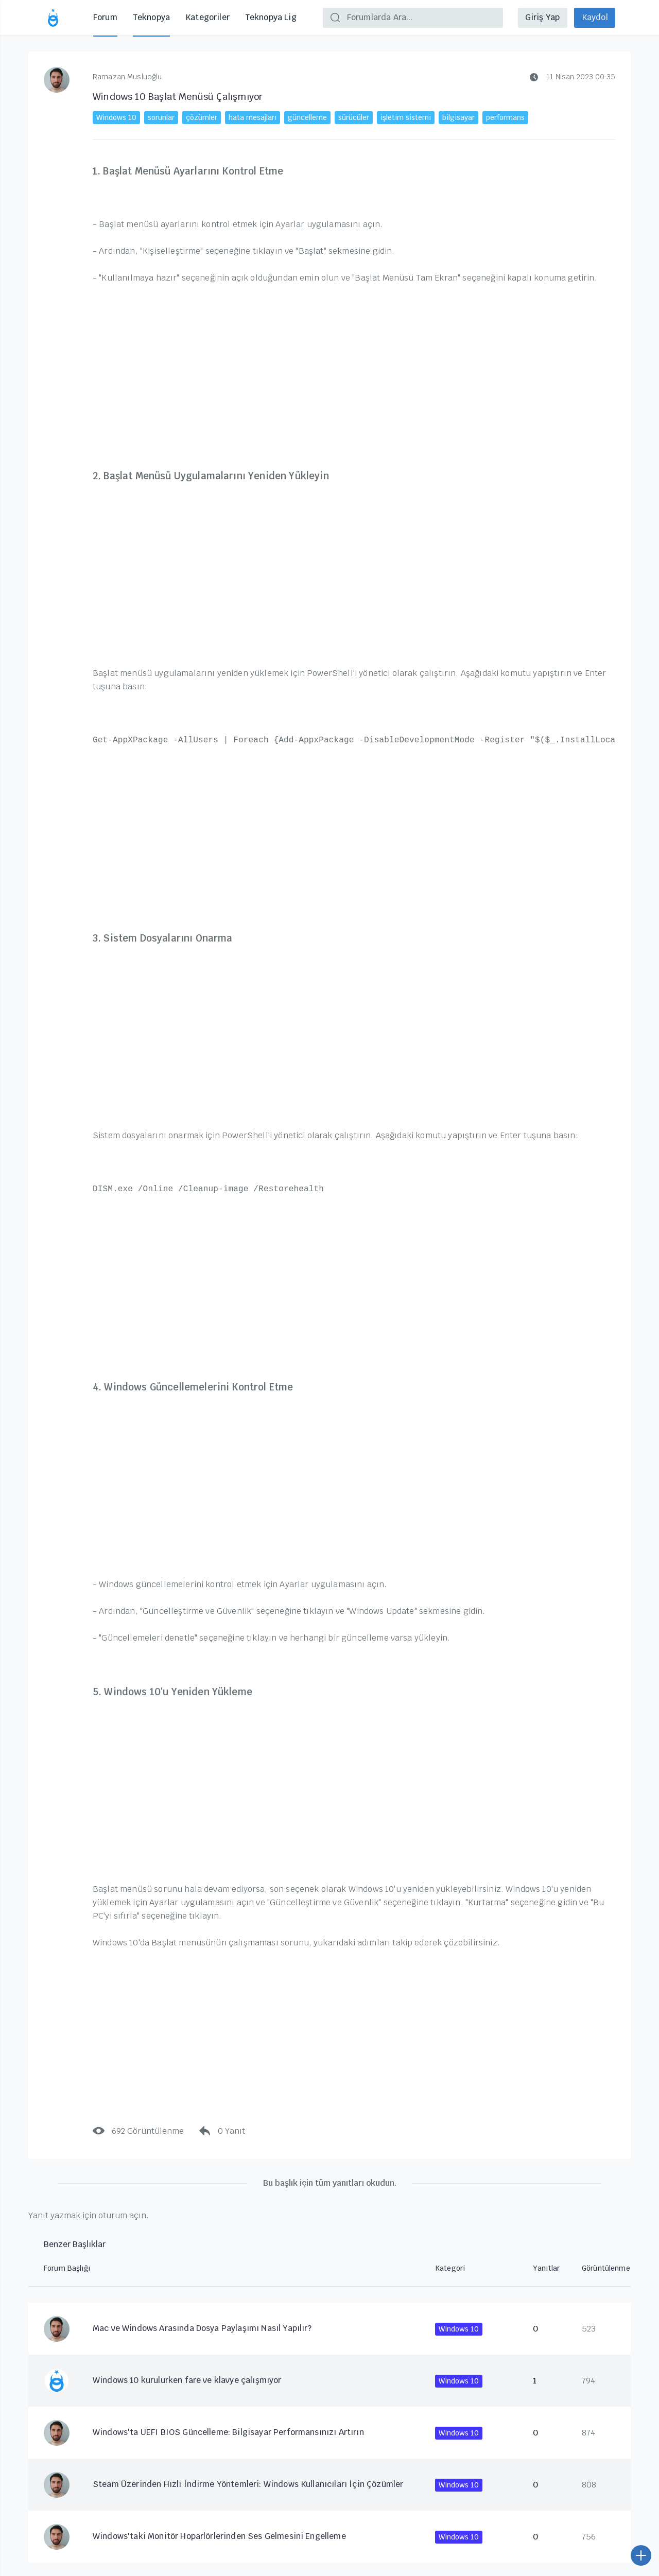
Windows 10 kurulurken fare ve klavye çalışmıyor (187, 2380)
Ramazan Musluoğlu (127, 76)
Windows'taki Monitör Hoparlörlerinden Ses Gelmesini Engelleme (219, 2536)
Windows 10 (459, 2329)
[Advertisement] (354, 370)
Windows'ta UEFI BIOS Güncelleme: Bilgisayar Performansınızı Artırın (228, 2432)
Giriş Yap (541, 17)
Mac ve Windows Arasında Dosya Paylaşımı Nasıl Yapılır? (202, 2328)
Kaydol (594, 17)
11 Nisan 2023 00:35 (572, 76)
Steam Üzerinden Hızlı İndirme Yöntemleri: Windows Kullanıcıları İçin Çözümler (248, 2484)
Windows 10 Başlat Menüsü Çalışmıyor (178, 96)
